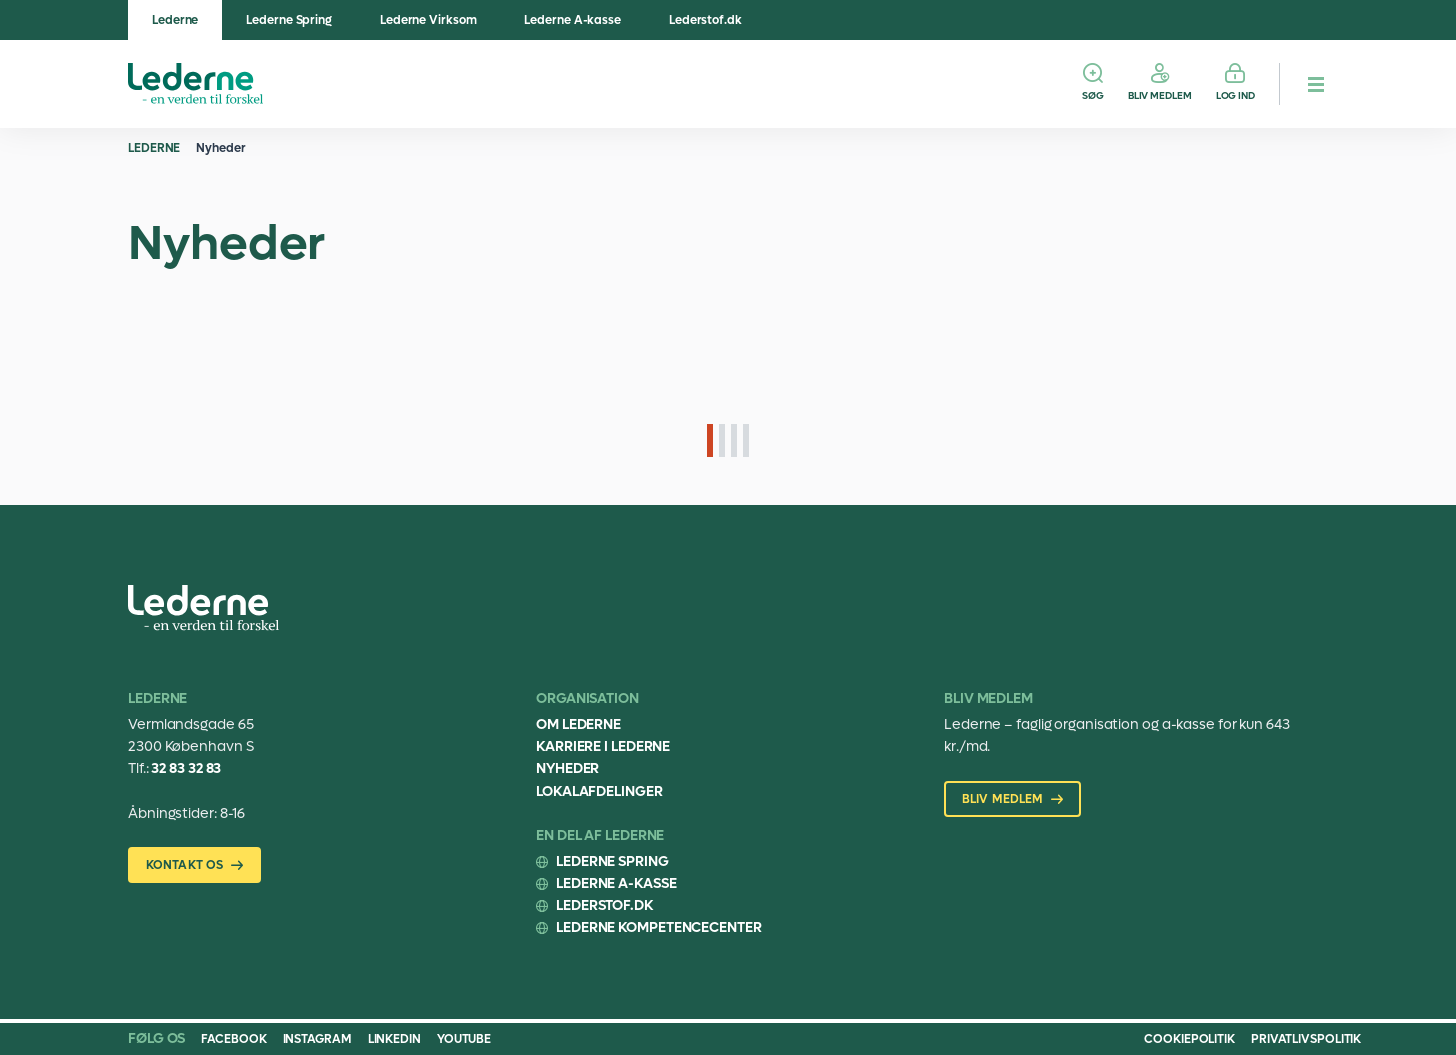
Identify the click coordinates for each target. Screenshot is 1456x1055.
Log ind (1235, 95)
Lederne (175, 20)
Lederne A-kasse (572, 20)
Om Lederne (578, 724)
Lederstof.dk (705, 20)
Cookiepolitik (1189, 1039)
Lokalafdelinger (599, 791)
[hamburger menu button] (1316, 84)
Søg (1093, 95)
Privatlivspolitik (1306, 1039)
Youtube (464, 1039)
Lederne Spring (289, 20)
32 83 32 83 (186, 768)
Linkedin (394, 1039)
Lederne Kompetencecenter (659, 927)
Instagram (317, 1039)
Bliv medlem (1160, 95)
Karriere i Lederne (603, 746)
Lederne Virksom (428, 20)
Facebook (233, 1039)
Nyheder (220, 148)
